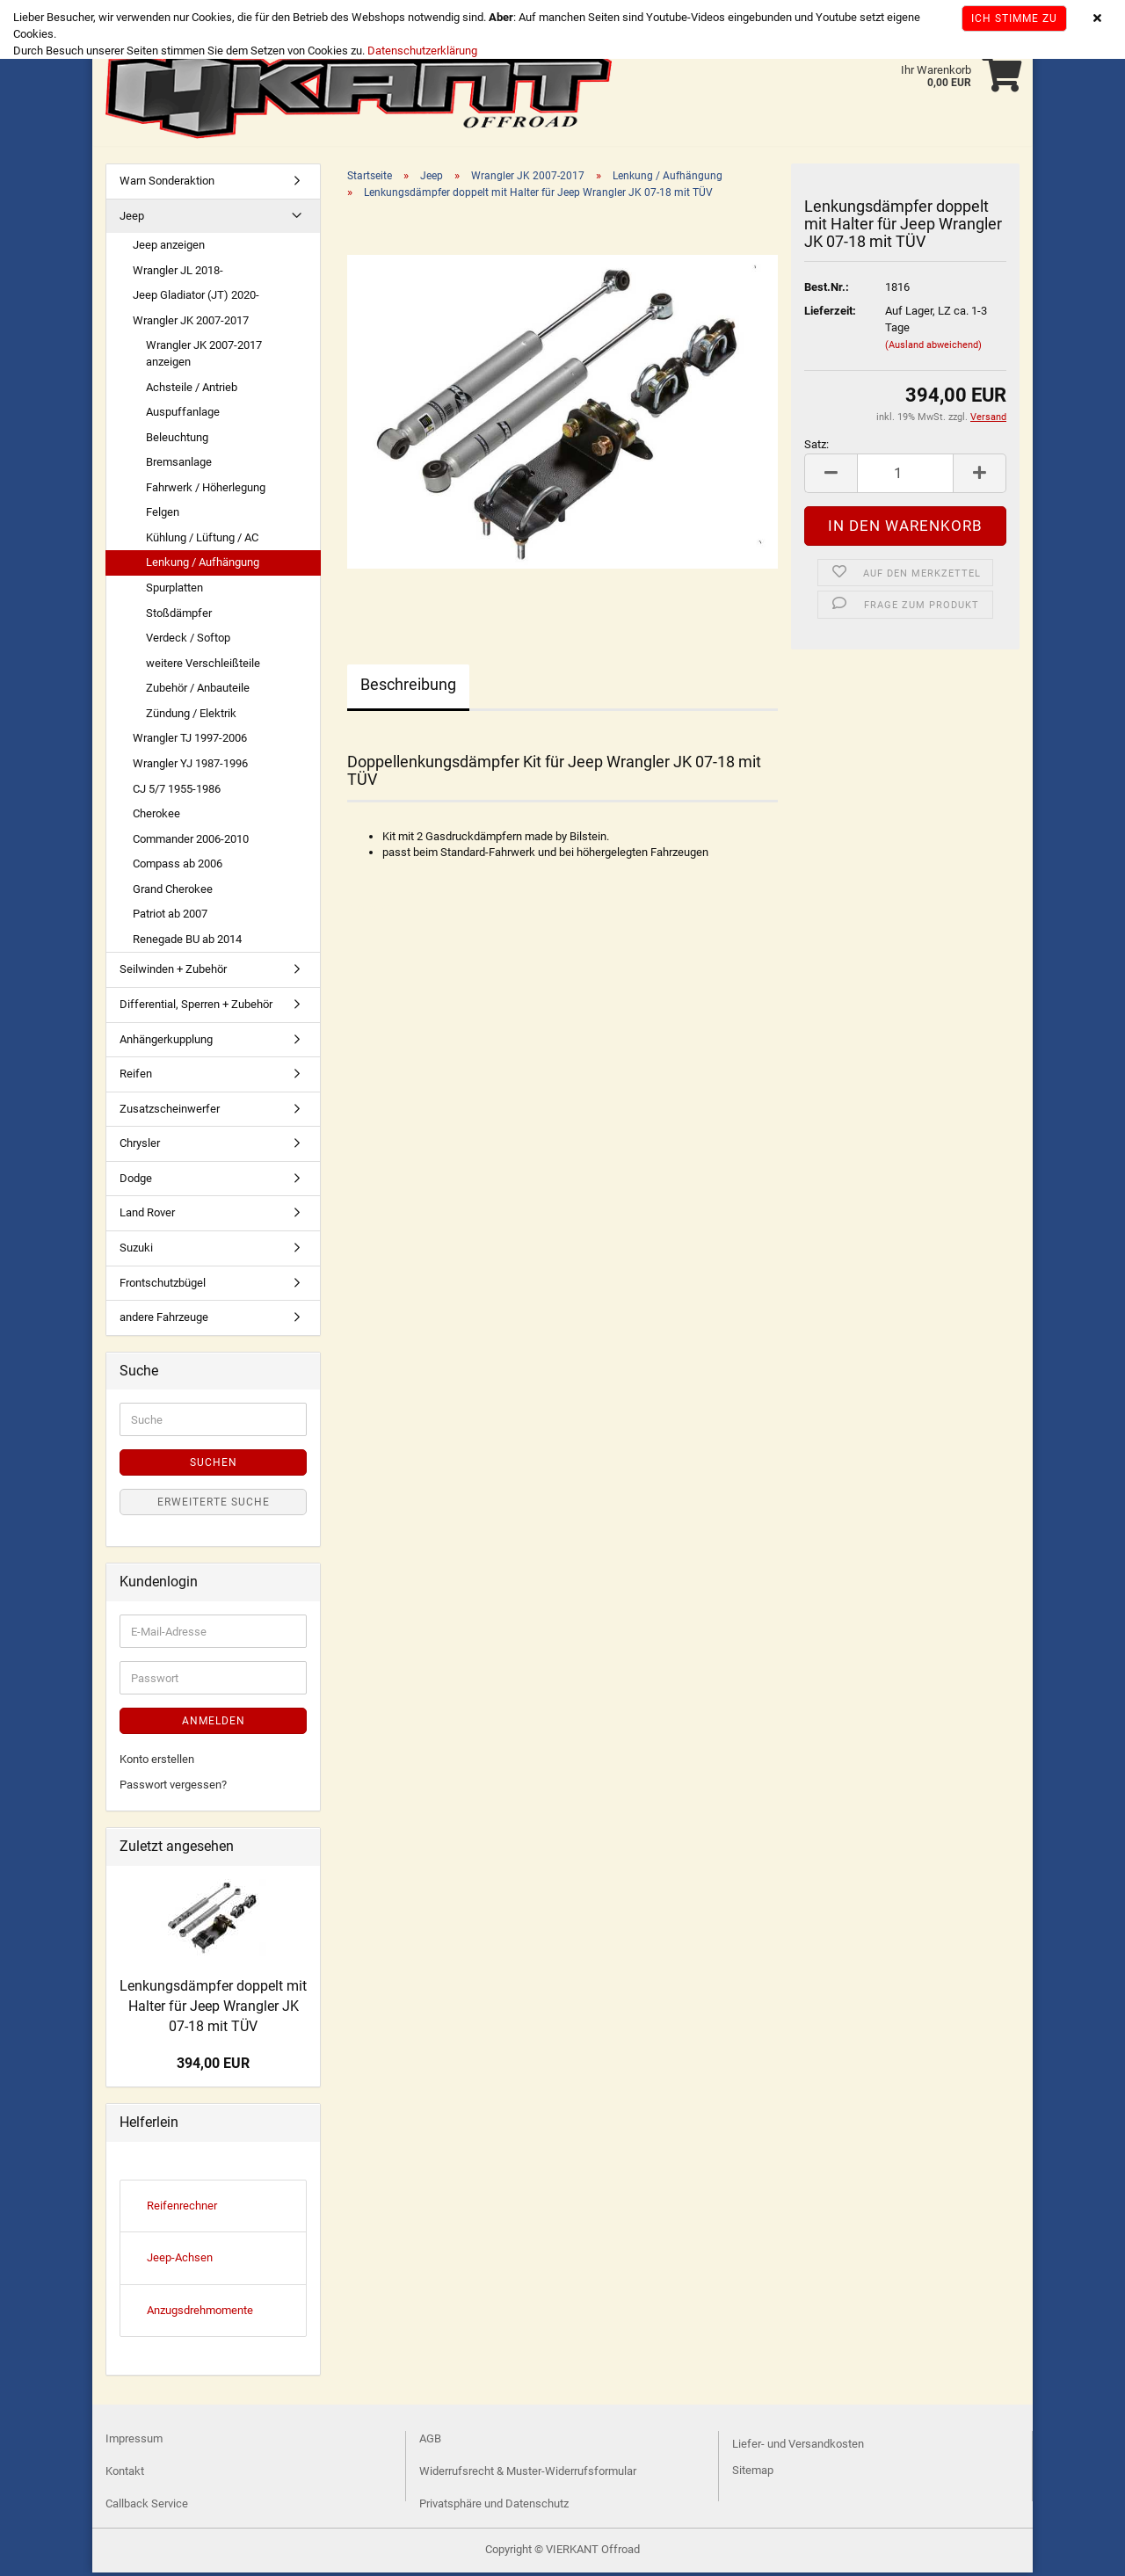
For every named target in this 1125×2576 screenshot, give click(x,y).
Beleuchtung (177, 440)
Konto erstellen (157, 1762)
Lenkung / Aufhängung (202, 565)
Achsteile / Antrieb (191, 390)
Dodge (136, 1181)
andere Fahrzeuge (164, 1320)
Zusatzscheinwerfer (170, 1112)
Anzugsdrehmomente (200, 2313)
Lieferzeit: (830, 314)
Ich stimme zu (1014, 18)
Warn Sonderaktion (167, 184)
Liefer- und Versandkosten (798, 2447)
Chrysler (140, 1146)
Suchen (213, 1466)
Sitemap (752, 2473)
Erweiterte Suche (213, 1505)
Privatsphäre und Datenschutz (494, 2507)
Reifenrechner (182, 2209)
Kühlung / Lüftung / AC (202, 541)
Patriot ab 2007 (170, 917)
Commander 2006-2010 (191, 842)
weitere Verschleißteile (203, 666)
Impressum (134, 2442)
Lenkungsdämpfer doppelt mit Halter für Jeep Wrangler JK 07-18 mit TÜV (213, 2009)
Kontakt (124, 2474)
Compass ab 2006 (177, 867)
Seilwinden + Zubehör (173, 972)
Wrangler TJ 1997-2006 (190, 741)
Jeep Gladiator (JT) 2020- (196, 298)
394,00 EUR (213, 2066)
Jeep (132, 219)
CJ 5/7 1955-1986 (177, 792)
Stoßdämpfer (179, 616)
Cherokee (156, 817)
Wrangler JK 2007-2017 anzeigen (204, 357)
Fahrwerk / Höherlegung (205, 490)
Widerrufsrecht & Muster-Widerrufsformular (527, 2474)
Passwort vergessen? (173, 1788)
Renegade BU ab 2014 (187, 942)
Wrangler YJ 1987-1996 (190, 766)
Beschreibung (408, 687)
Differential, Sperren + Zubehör (196, 1007)
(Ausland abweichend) (933, 348)
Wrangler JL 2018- (178, 273)
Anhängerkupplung (166, 1042)
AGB (430, 2442)
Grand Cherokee (173, 892)
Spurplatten (174, 591)
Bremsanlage (179, 465)
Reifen (136, 1077)
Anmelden (213, 1724)
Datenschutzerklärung (422, 50)
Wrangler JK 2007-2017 (191, 323)
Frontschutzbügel (163, 1286)
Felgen (162, 515)
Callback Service (146, 2507)
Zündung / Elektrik (191, 716)
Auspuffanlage (183, 415)
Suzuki (136, 1251)
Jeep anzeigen (169, 248)
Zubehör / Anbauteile (198, 691)
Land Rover (147, 1216)
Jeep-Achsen (180, 2261)
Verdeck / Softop (188, 641)
